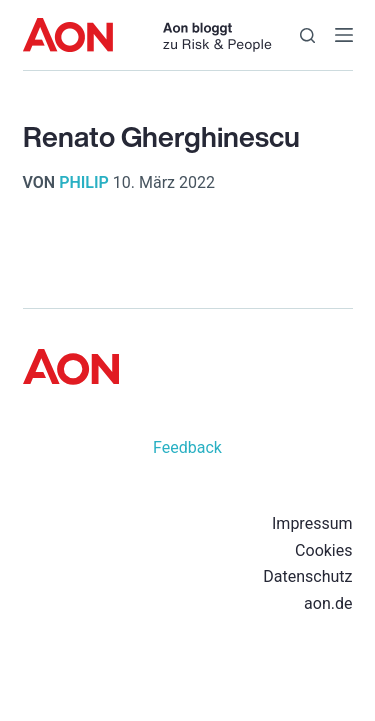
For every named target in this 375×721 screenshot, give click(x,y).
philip (84, 182)
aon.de (328, 603)
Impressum (312, 523)
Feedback (187, 447)
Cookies (323, 550)
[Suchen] (307, 35)
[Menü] (344, 35)
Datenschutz (307, 576)
